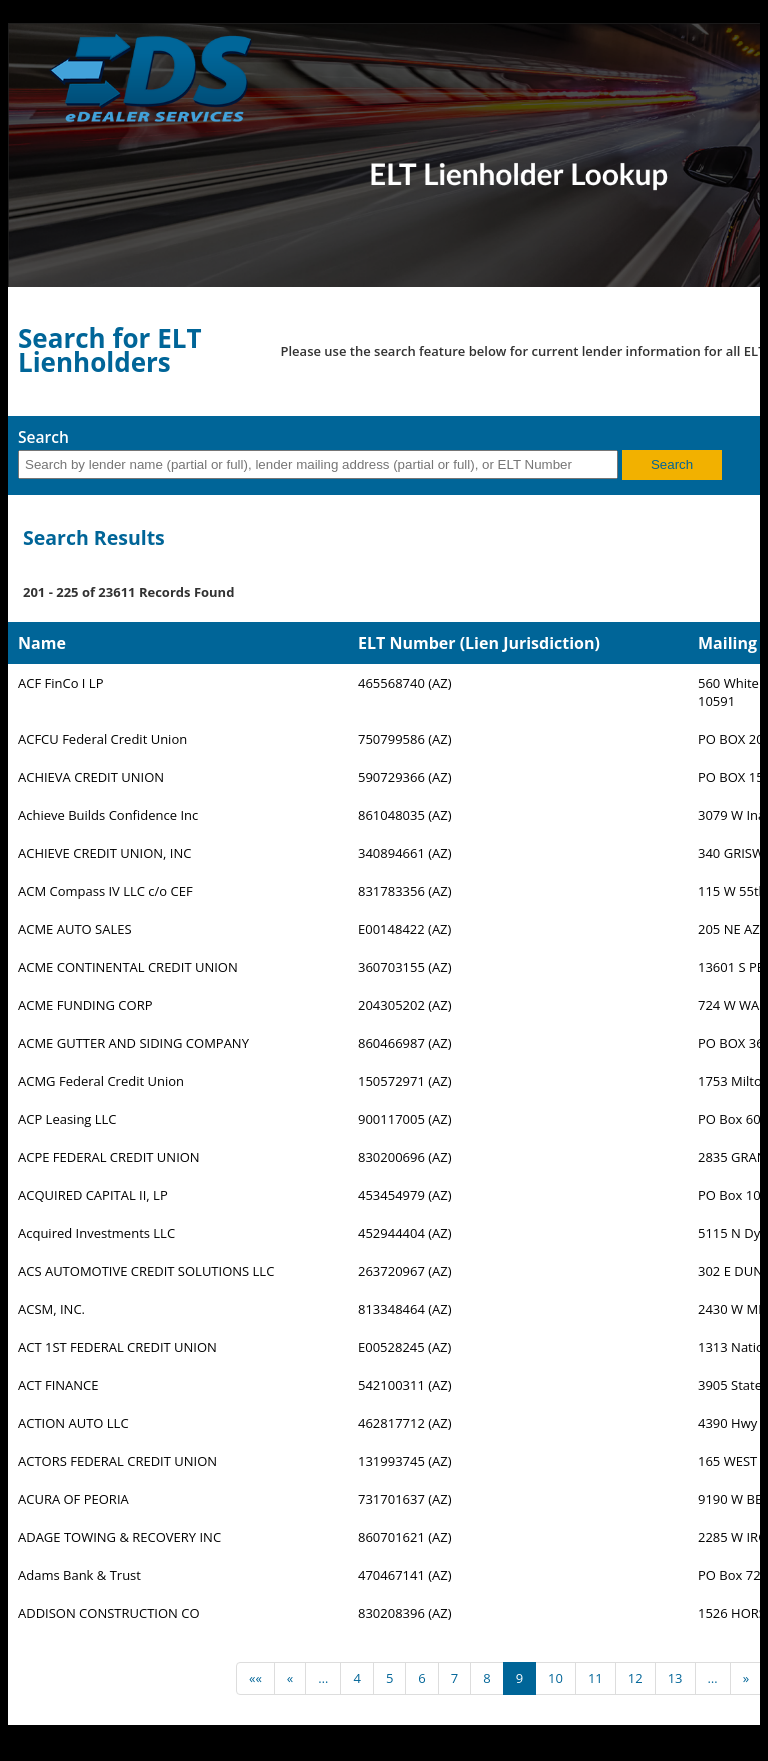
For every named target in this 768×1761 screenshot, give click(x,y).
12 (635, 1678)
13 (675, 1678)
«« (255, 1678)
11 (595, 1678)
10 (555, 1678)
